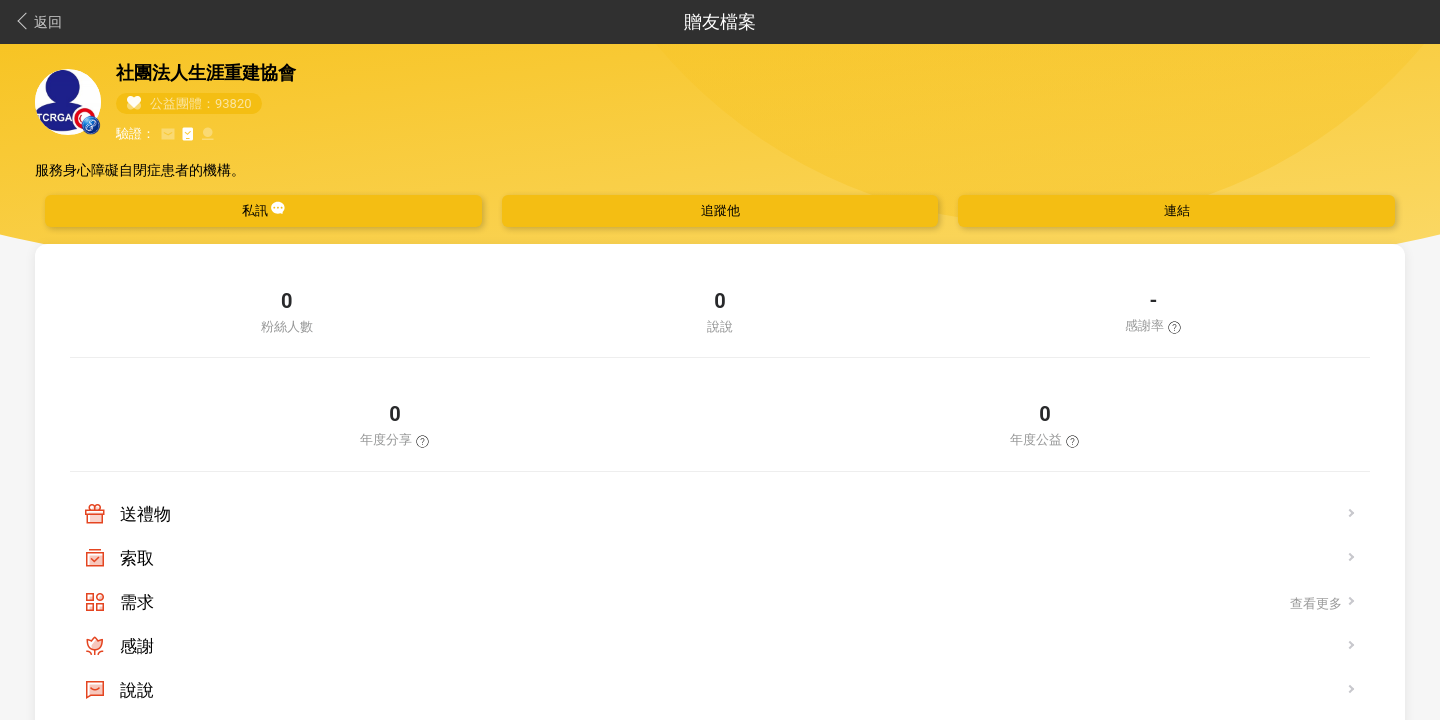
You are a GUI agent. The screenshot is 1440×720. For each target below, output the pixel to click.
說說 (137, 690)
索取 (137, 558)
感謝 (137, 646)
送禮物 (145, 514)
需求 (137, 602)
